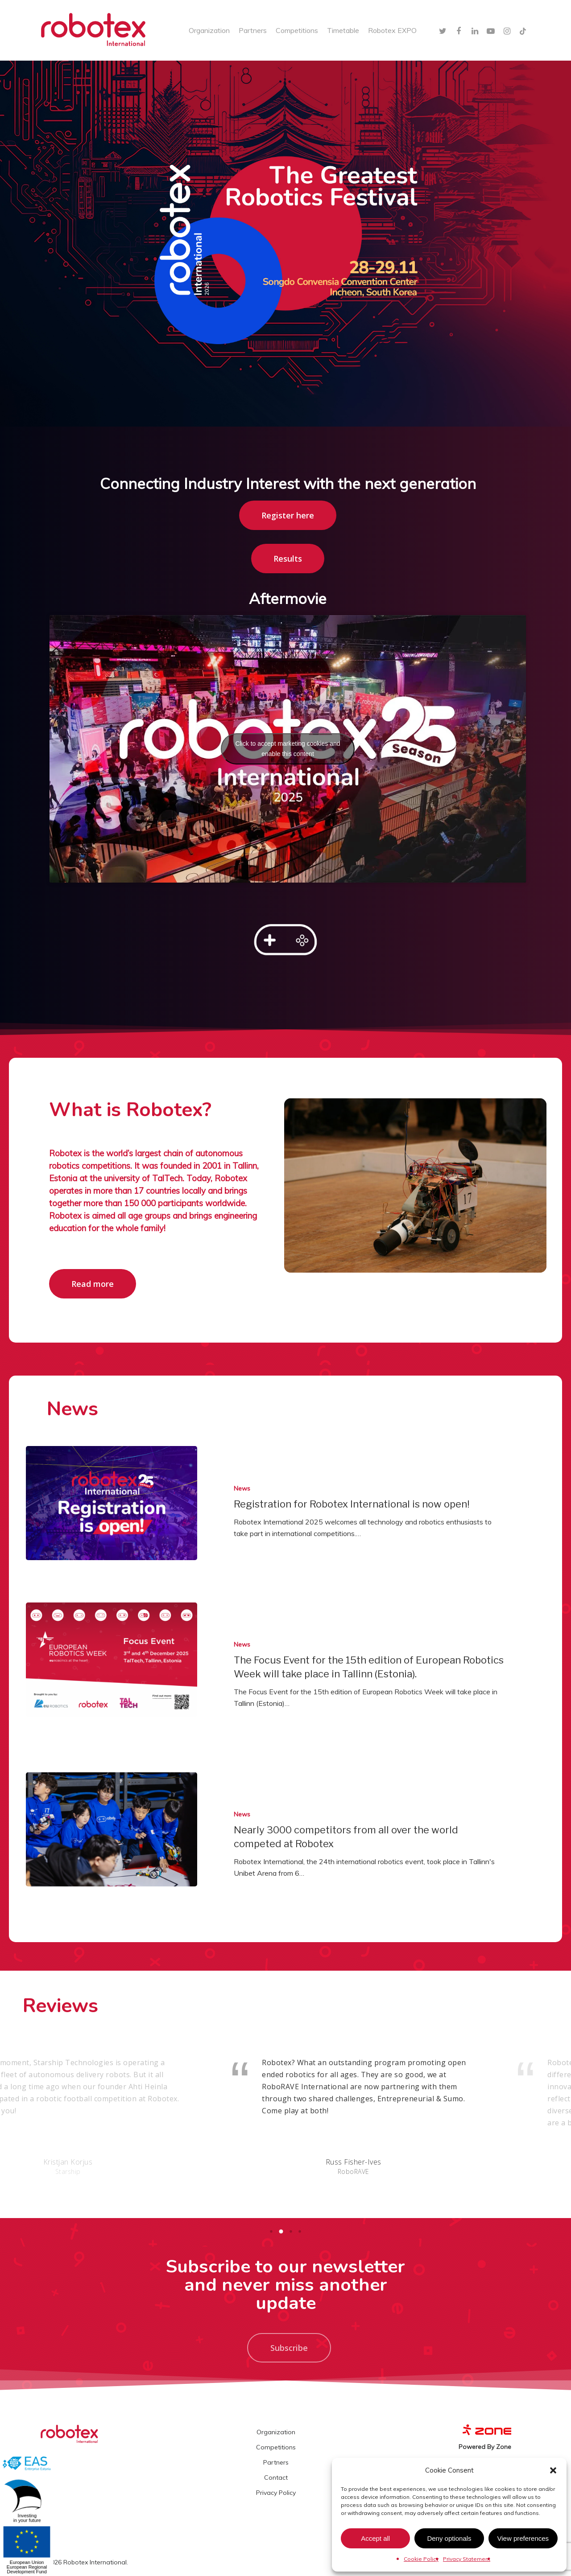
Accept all (375, 2538)
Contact (276, 2477)
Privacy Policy (276, 2493)
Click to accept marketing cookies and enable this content (288, 748)
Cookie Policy (421, 2558)
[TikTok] (523, 30)
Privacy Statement (466, 2558)
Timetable (343, 30)
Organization (209, 30)
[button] (553, 2470)
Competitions (297, 30)
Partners (253, 30)
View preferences (523, 2538)
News (242, 1488)
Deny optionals (449, 2538)
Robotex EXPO (392, 30)
